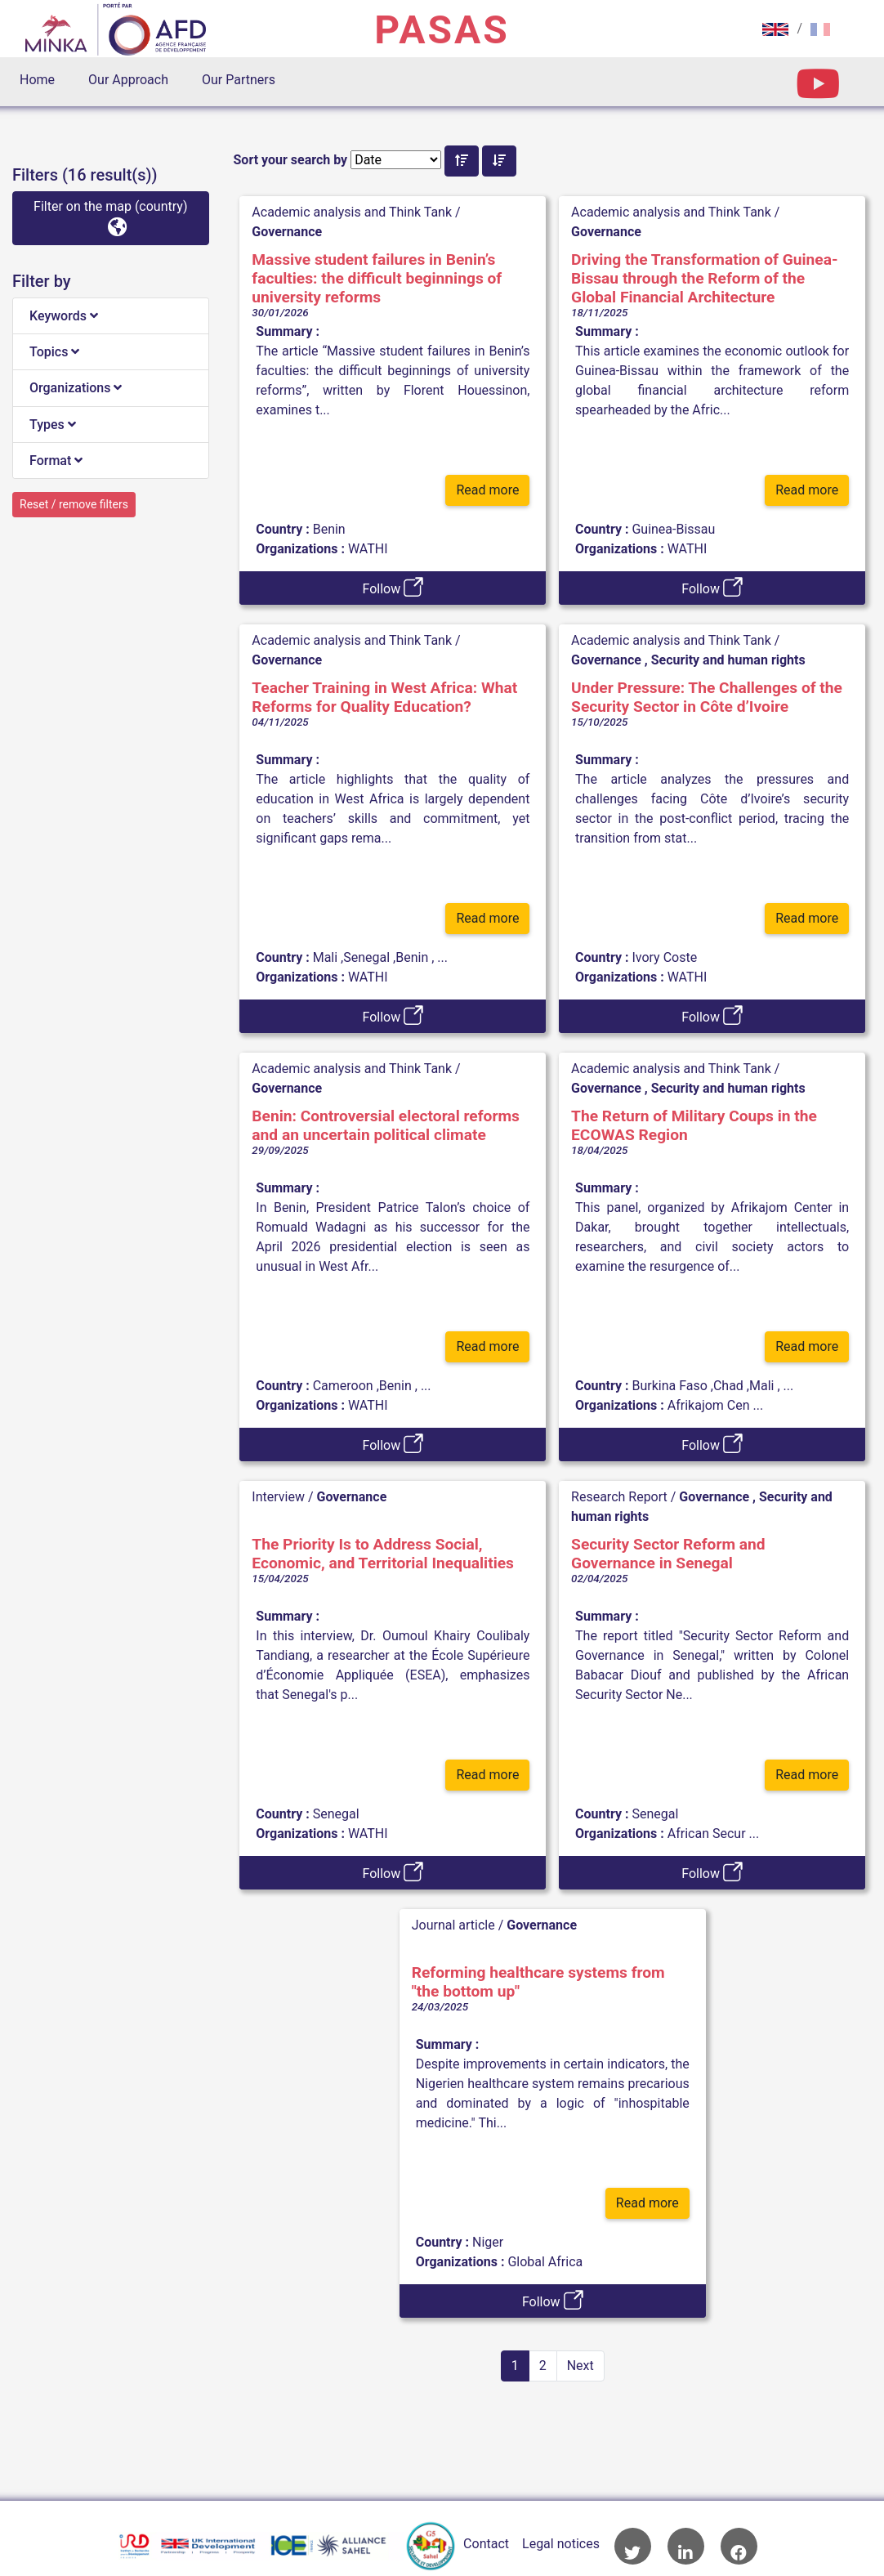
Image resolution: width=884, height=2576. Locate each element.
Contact (486, 2543)
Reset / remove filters (74, 504)
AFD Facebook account (739, 2546)
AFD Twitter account (632, 2546)
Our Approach (128, 79)
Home (37, 79)
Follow (393, 587)
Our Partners (238, 79)
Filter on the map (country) (110, 217)
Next (580, 2365)
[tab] (110, 316)
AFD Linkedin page (685, 2546)
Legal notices (561, 2543)
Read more (487, 496)
